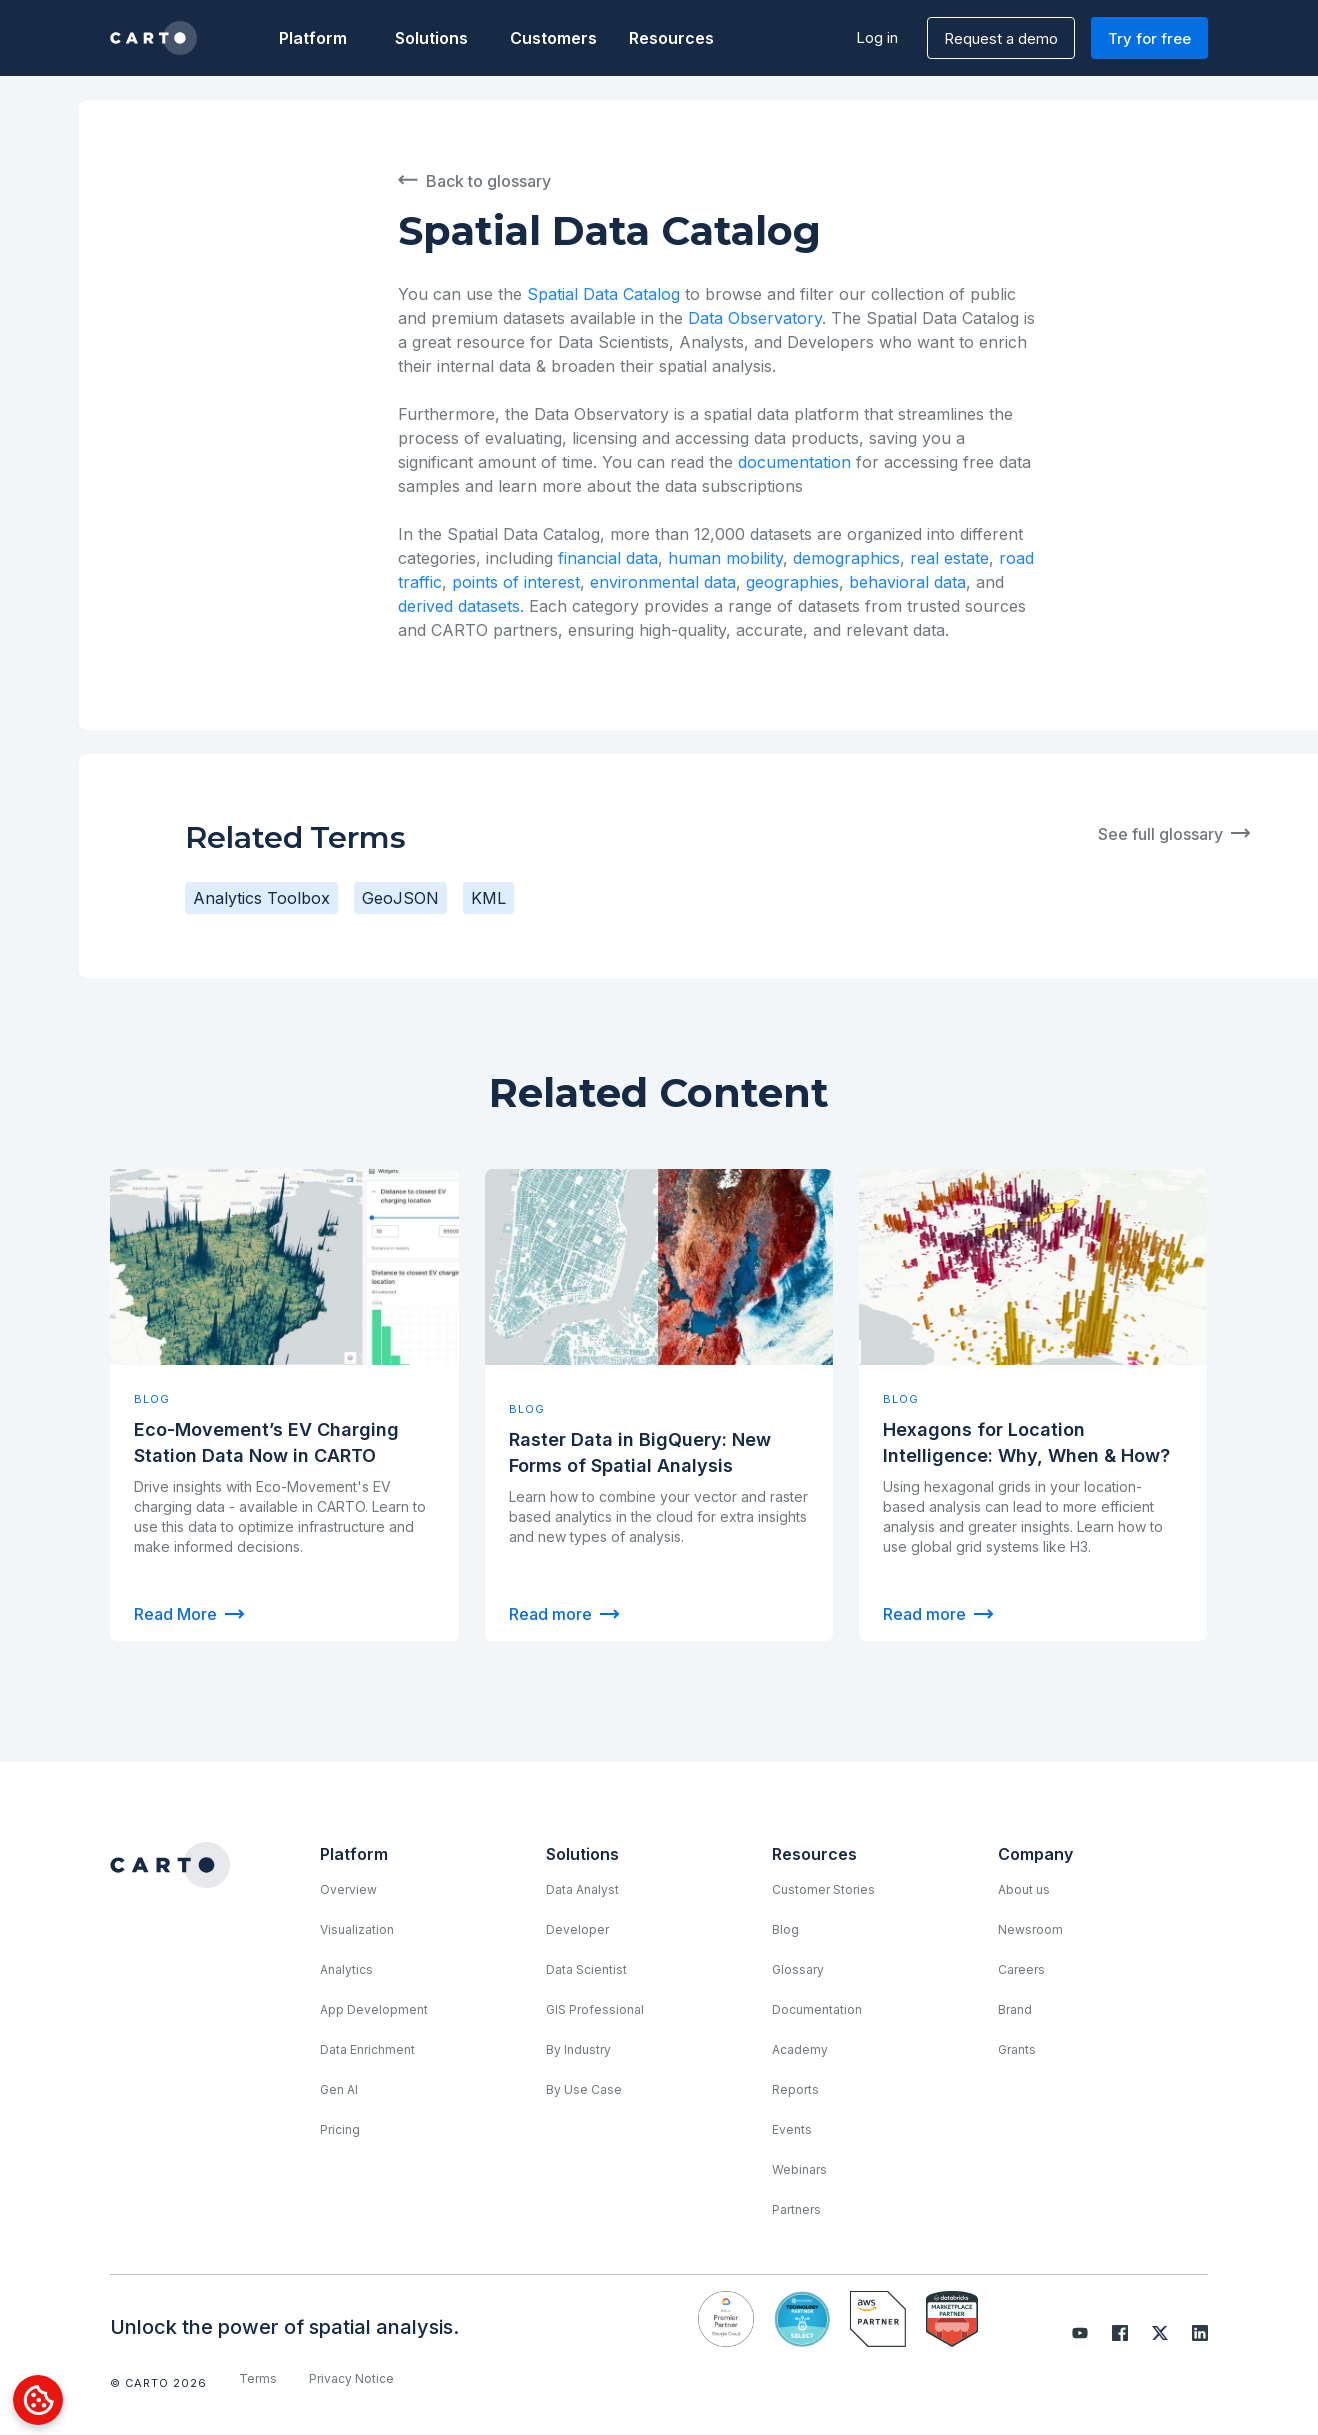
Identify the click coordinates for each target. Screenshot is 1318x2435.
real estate (949, 558)
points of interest (516, 582)
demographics (846, 558)
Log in (877, 37)
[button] (313, 38)
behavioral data (907, 582)
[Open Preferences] (38, 2400)
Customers (552, 38)
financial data (608, 558)
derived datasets (459, 606)
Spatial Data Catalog (603, 294)
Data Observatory (755, 318)
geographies (792, 582)
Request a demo (1001, 38)
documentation (794, 462)
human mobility (725, 558)
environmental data (663, 582)
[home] (153, 38)
